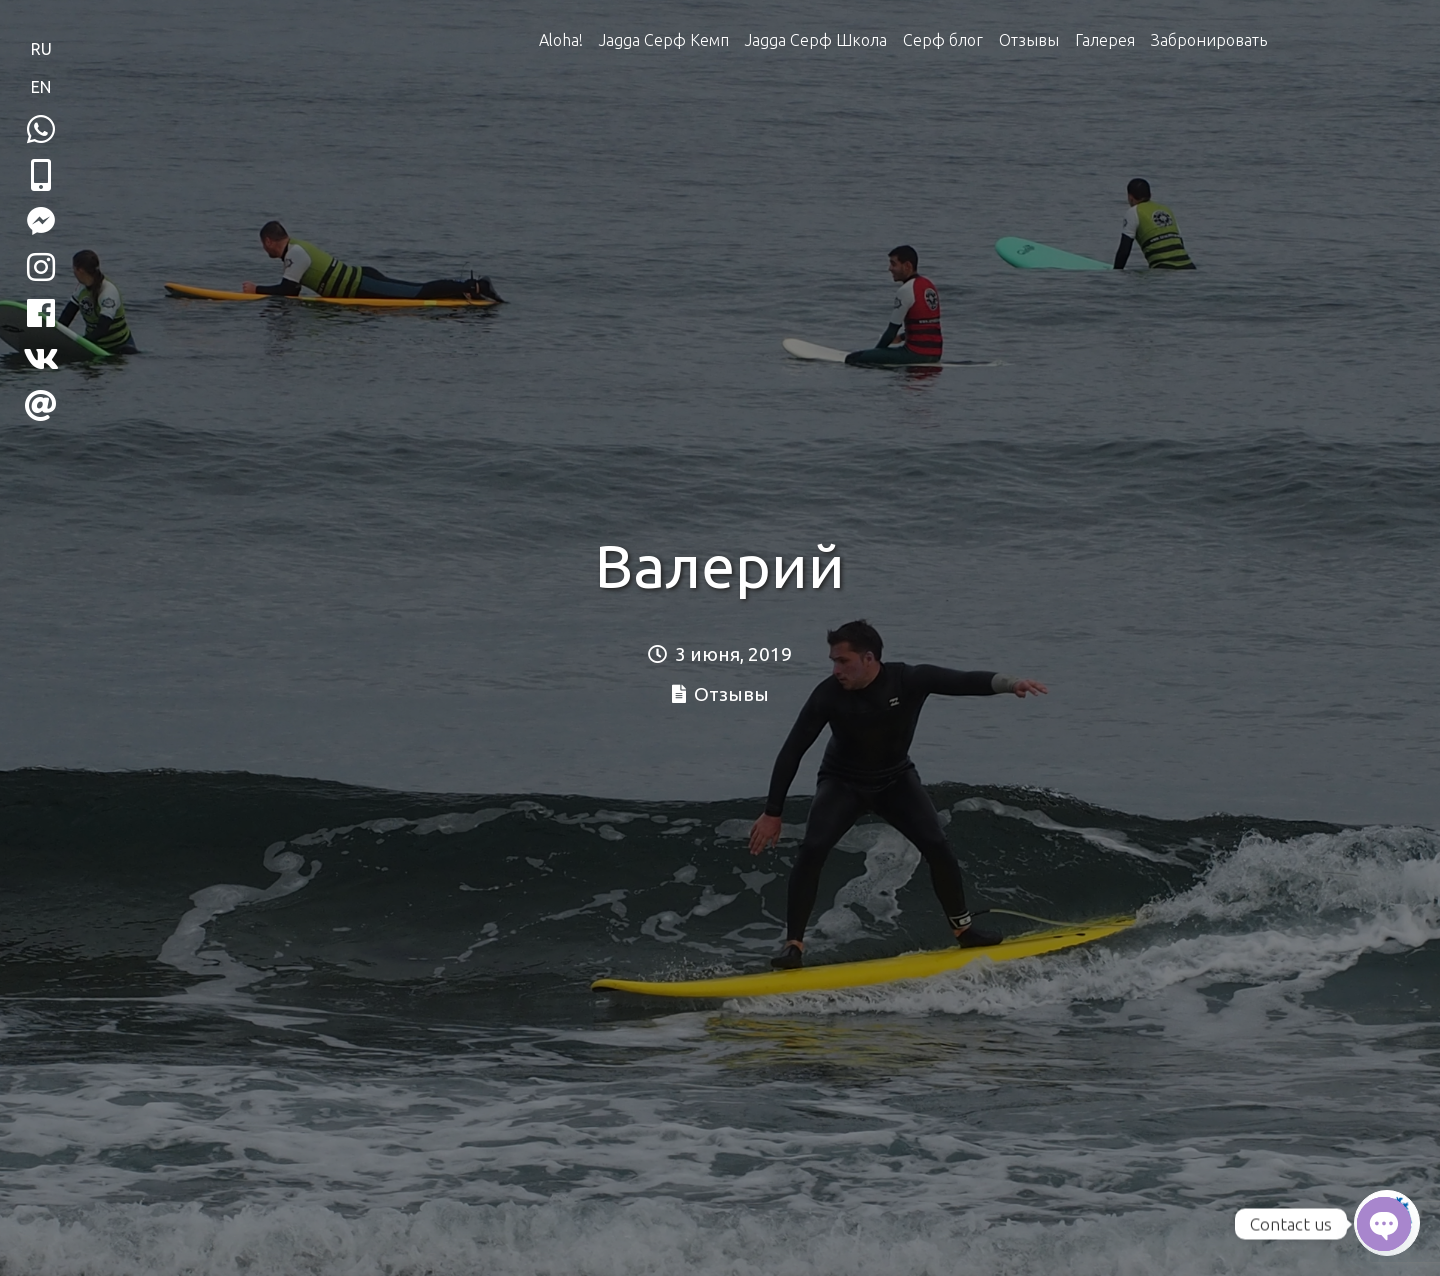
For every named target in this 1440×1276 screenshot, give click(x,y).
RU (41, 49)
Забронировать (1209, 40)
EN (41, 87)
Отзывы (1029, 40)
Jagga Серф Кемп (664, 40)
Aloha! (561, 40)
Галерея (1105, 40)
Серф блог (943, 40)
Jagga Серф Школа (816, 40)
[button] (41, 175)
